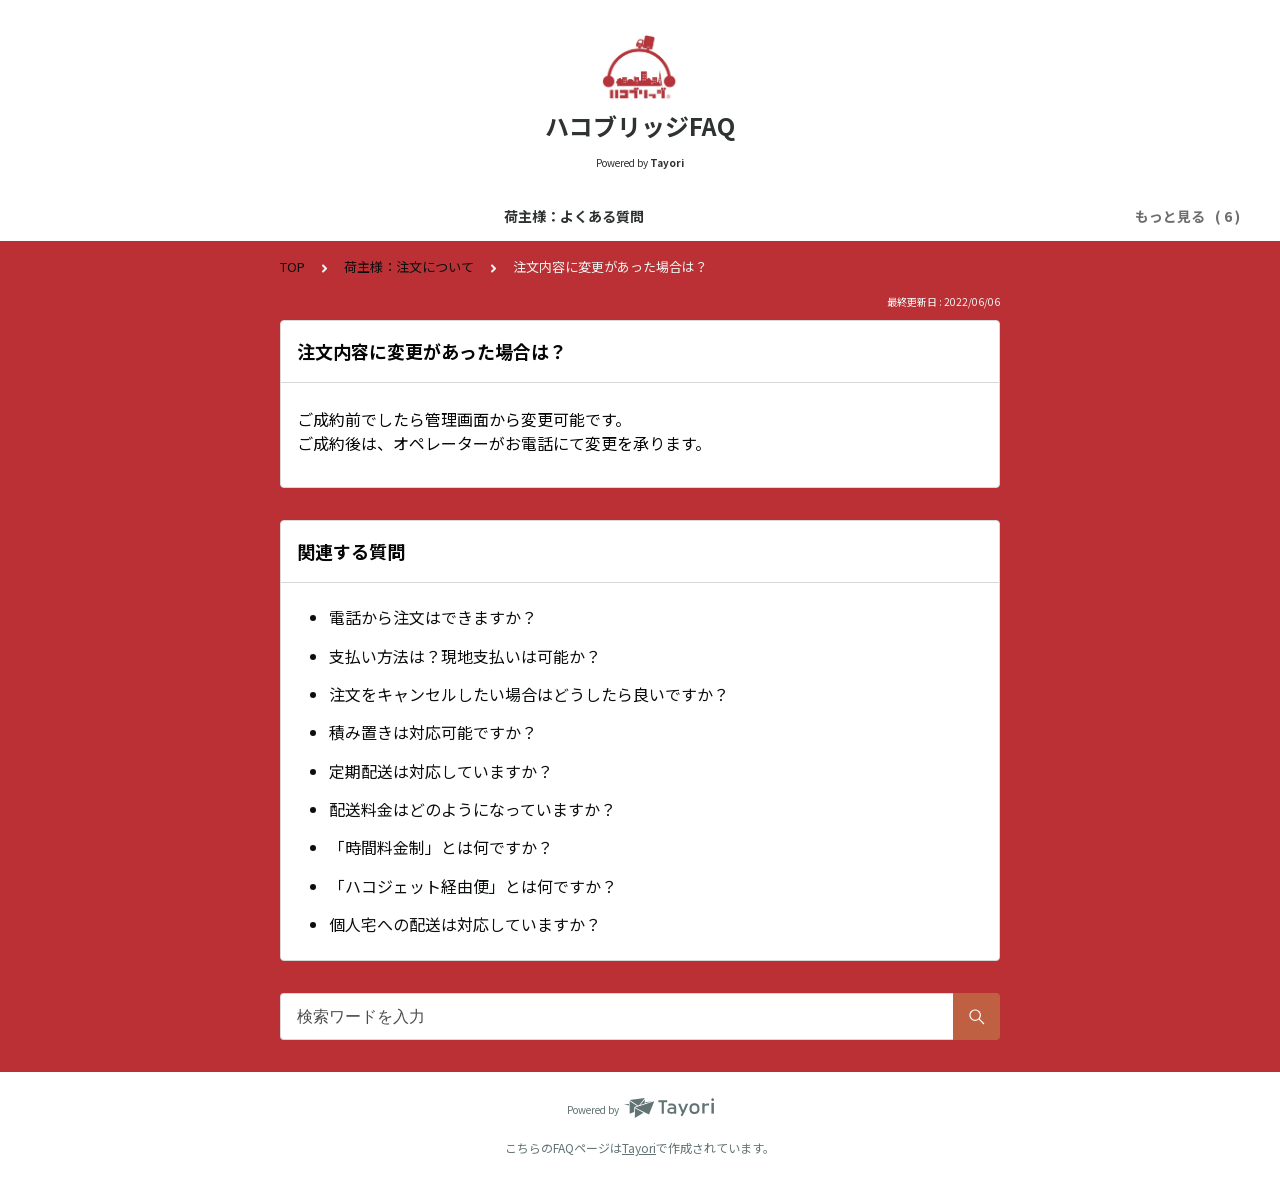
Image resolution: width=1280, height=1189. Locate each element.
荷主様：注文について (938, 216)
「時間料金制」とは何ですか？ (441, 847)
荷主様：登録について (574, 216)
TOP (292, 266)
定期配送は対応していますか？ (441, 771)
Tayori (639, 1147)
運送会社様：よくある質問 (392, 216)
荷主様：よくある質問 (210, 216)
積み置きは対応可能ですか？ (433, 732)
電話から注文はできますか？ (433, 617)
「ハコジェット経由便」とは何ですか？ (473, 886)
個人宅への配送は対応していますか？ (465, 924)
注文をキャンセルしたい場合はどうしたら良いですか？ (529, 694)
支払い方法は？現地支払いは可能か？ (465, 656)
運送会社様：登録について (756, 216)
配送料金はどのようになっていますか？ (472, 809)
